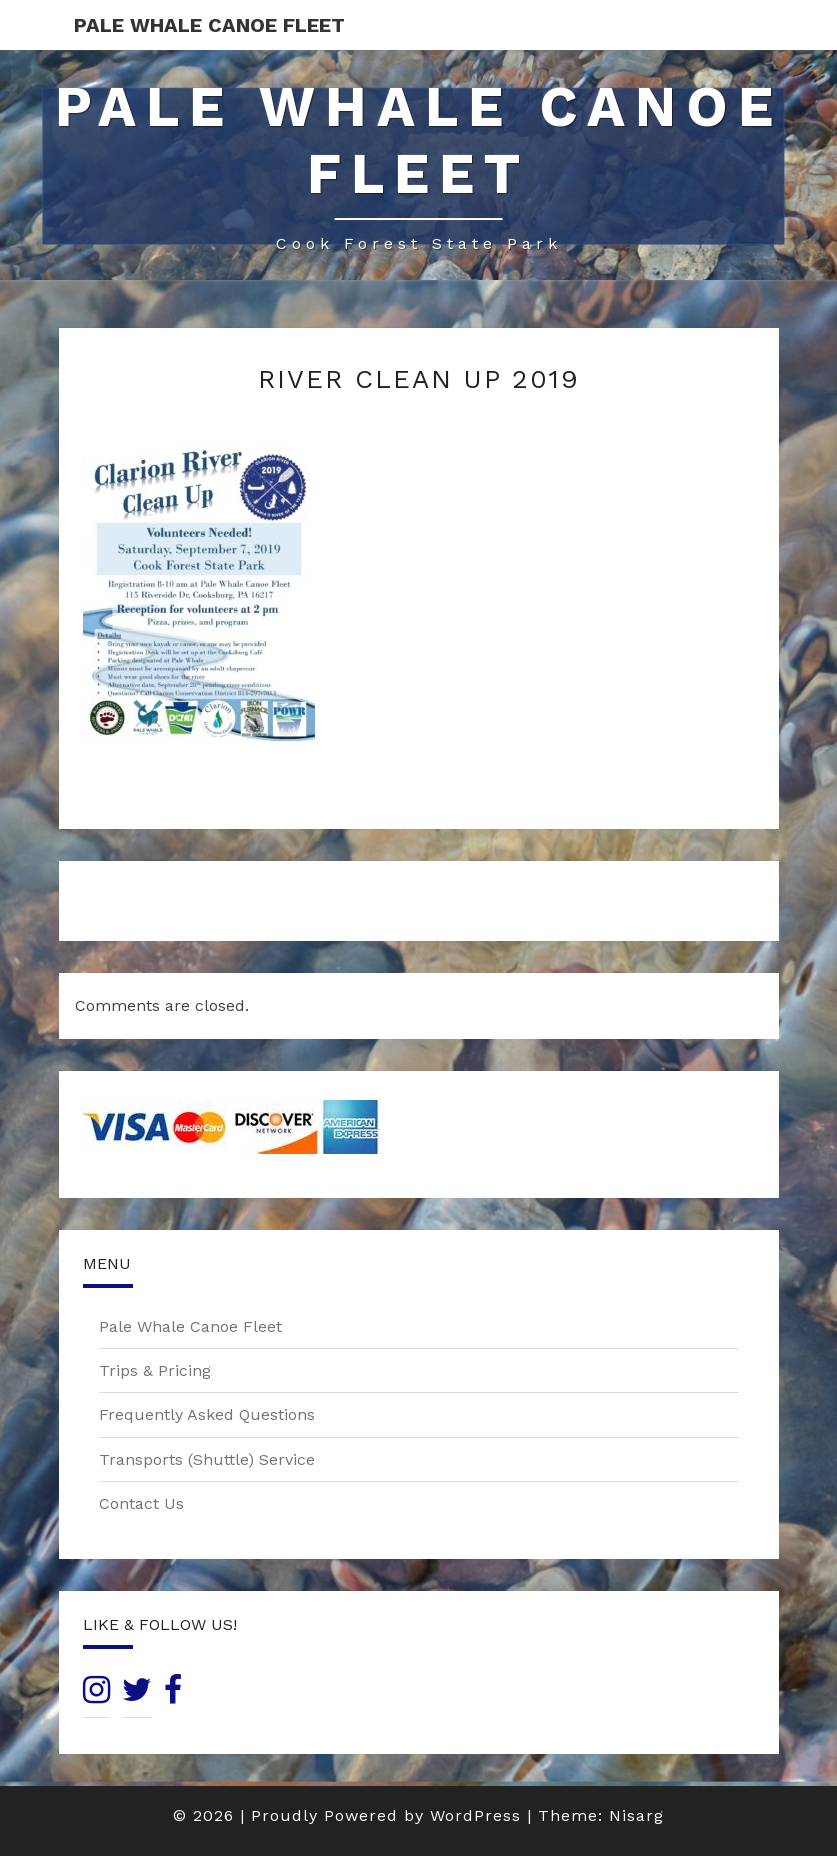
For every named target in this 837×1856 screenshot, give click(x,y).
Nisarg (636, 1815)
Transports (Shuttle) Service (207, 1459)
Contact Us (141, 1503)
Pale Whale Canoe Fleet (209, 25)
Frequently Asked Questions (207, 1414)
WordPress (475, 1815)
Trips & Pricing (155, 1370)
